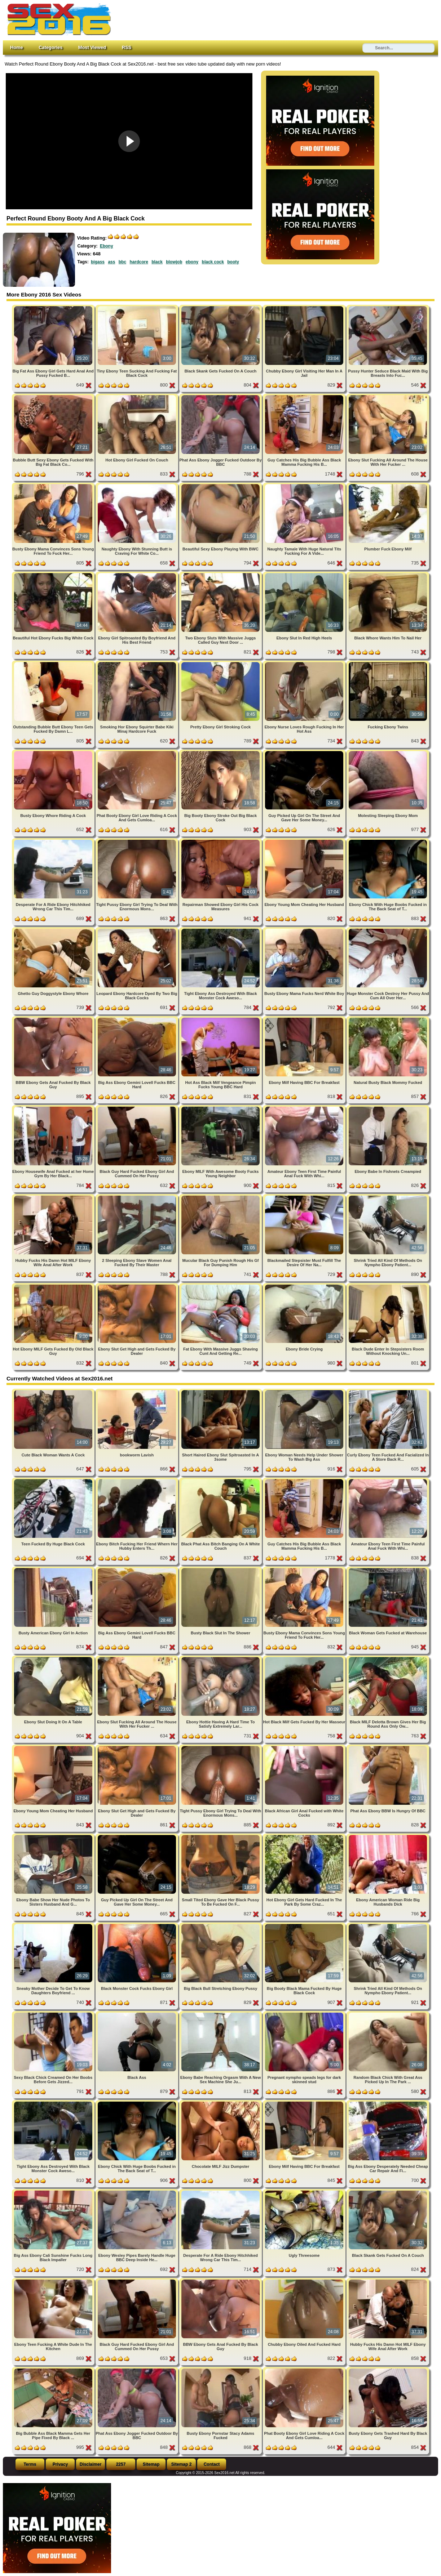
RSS (126, 47)
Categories (50, 47)
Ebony (106, 246)
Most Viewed (92, 47)
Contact (212, 2464)
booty (233, 261)
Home (16, 47)
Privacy (60, 2464)
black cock (213, 261)
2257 (121, 2464)
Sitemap (151, 2464)
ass (111, 261)
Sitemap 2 (181, 2464)
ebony (192, 261)
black (157, 261)
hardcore (138, 261)
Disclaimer (91, 2464)
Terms (29, 2464)
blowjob (174, 261)
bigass (98, 261)
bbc (122, 261)
